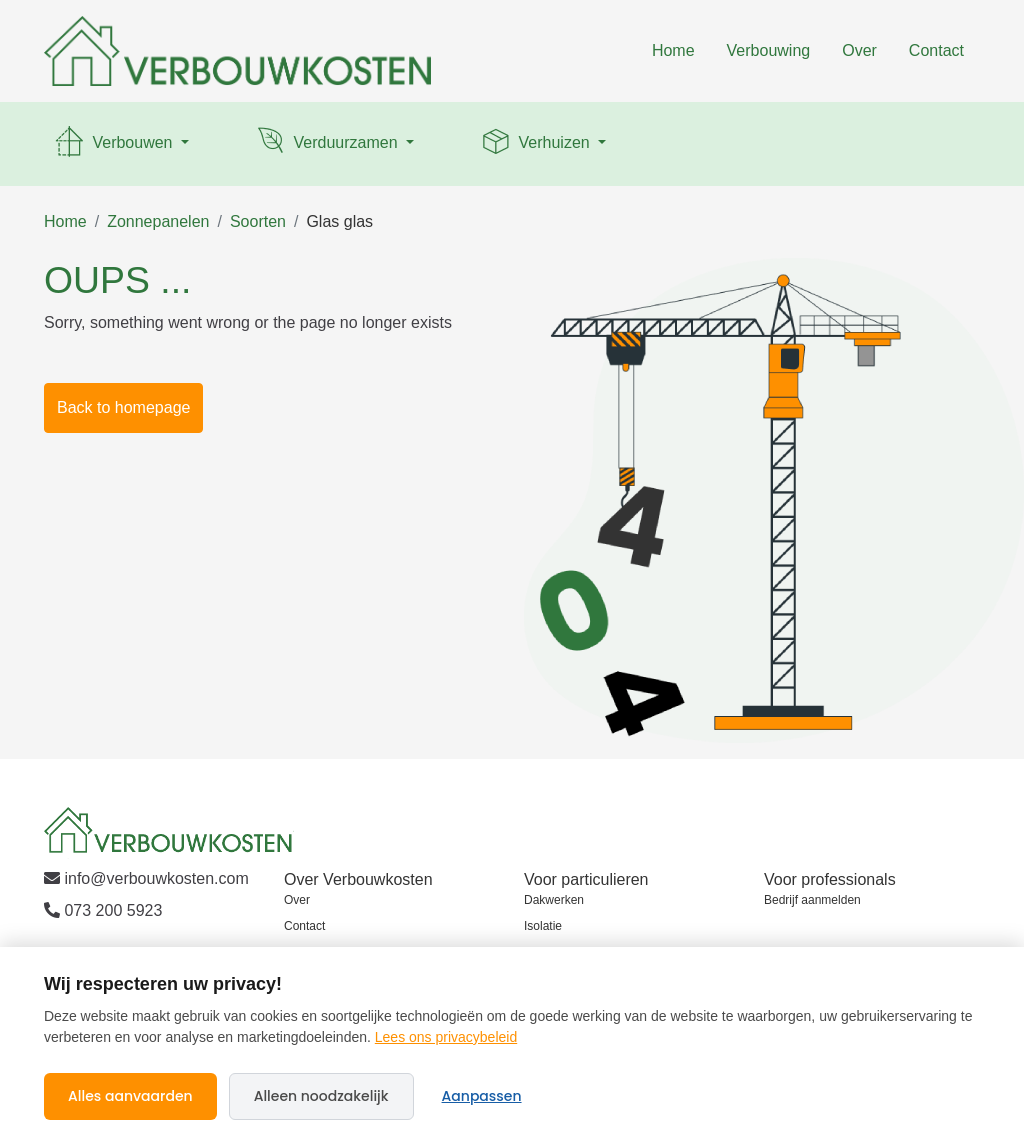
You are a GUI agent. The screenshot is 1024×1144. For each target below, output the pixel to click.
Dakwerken (554, 900)
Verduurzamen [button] (327, 144)
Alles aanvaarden (130, 1096)
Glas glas (339, 221)
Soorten (258, 221)
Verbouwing (769, 50)
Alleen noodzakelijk (321, 1096)
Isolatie (543, 926)
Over (859, 50)
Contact (936, 50)
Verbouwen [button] (114, 144)
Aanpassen (482, 1096)
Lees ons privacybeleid (446, 1037)
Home (673, 50)
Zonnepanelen (158, 221)
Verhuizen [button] (536, 144)
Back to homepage (123, 407)
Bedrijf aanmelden (812, 900)
